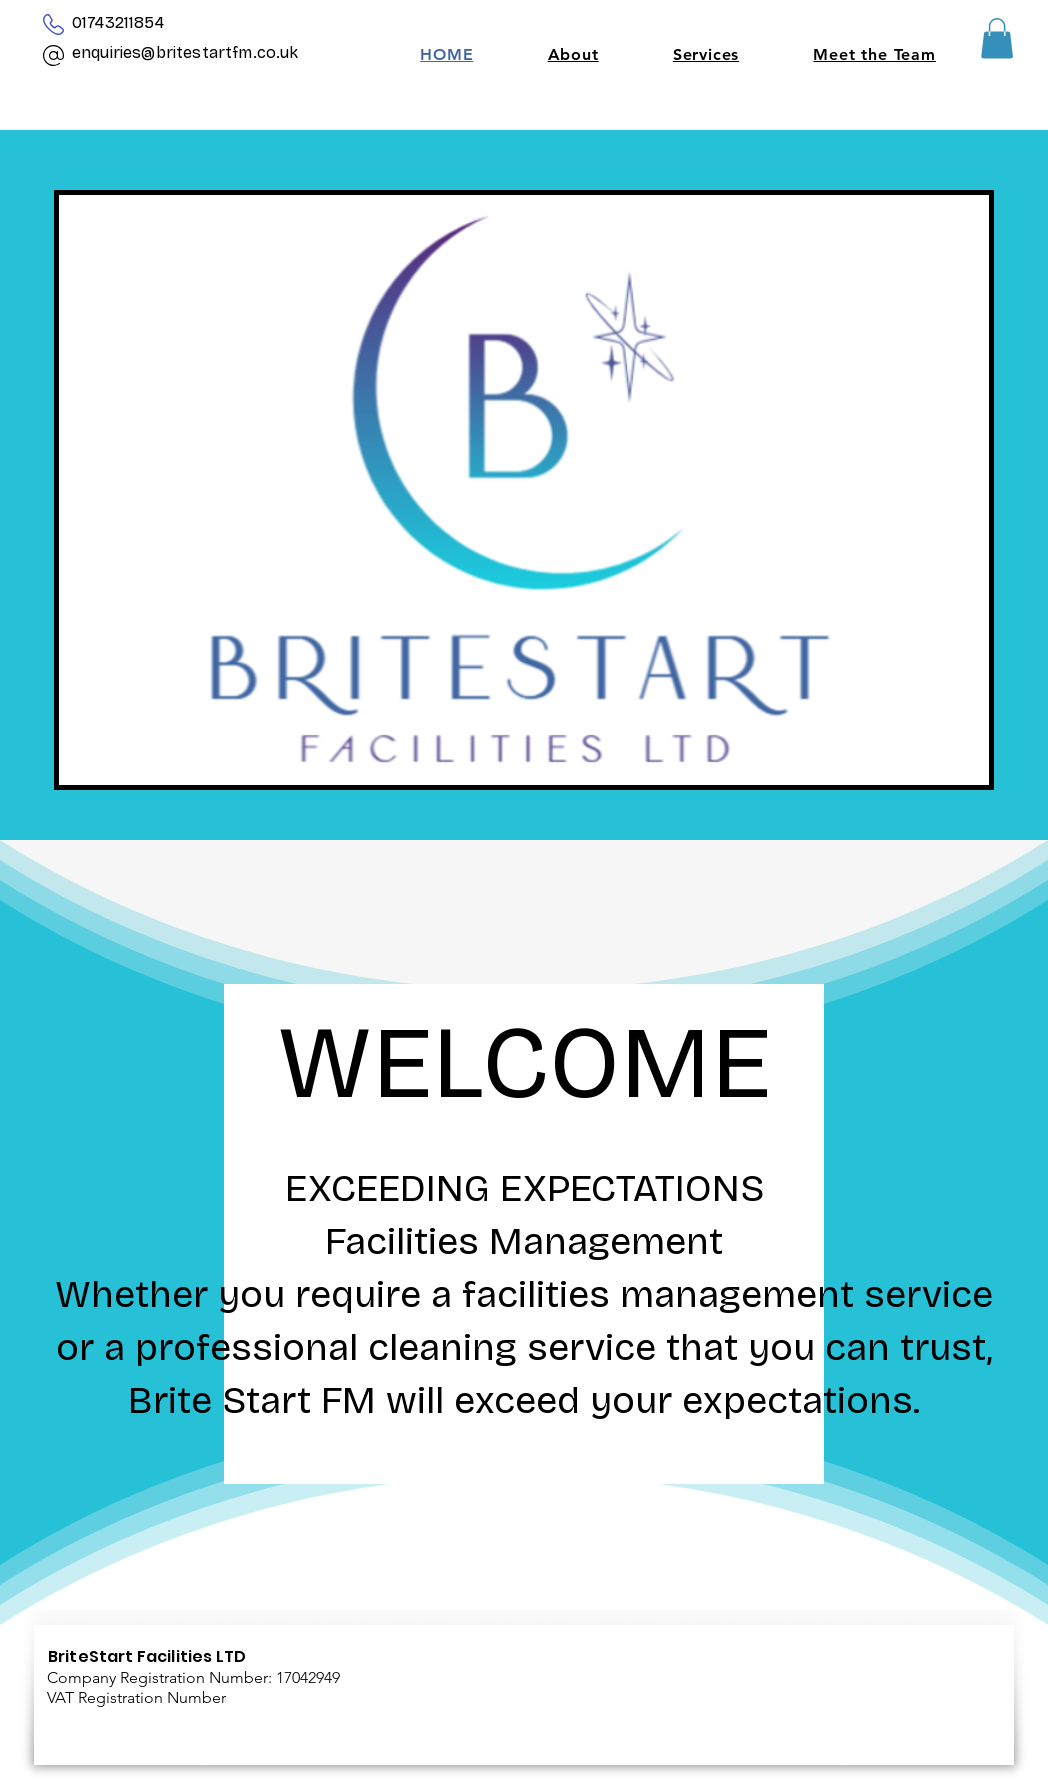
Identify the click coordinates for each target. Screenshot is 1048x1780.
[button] (997, 38)
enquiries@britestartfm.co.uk (185, 52)
